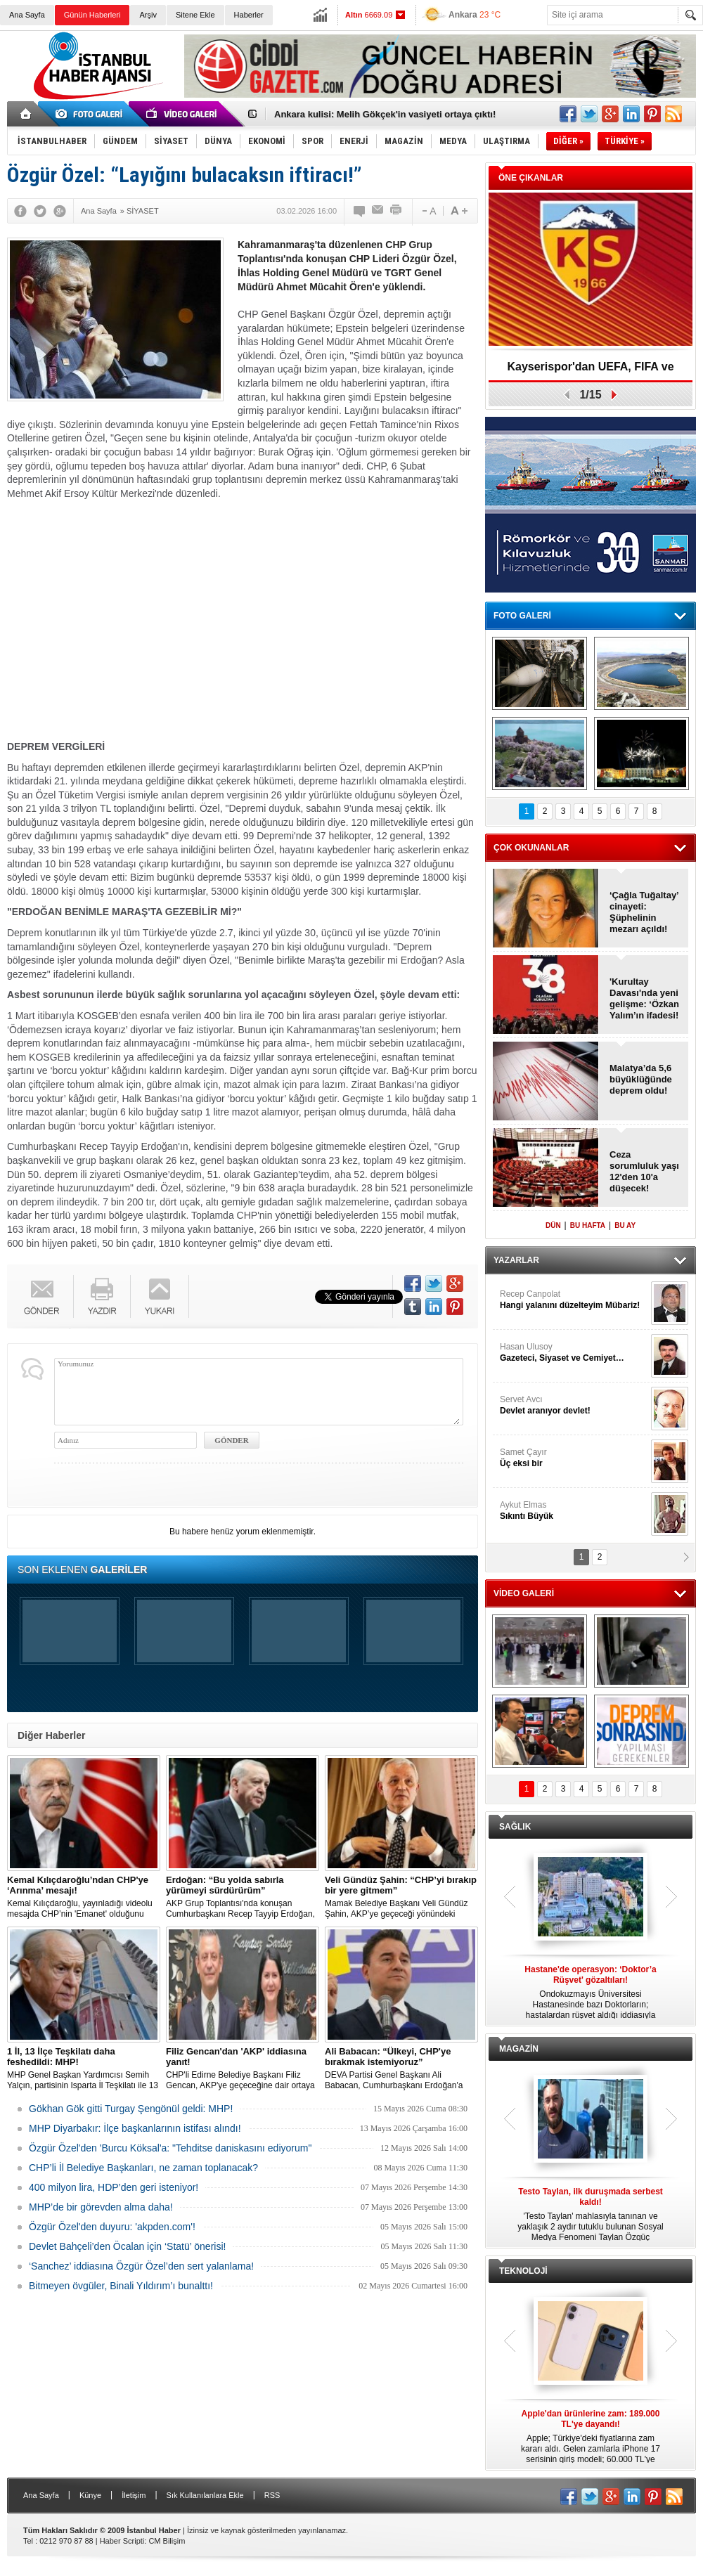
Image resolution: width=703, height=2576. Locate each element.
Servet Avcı (573, 1405)
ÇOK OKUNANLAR (531, 848)
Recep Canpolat (573, 1300)
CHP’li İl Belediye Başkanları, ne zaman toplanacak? (143, 2167)
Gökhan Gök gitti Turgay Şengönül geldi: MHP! (131, 2108)
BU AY (625, 1225)
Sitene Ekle (195, 15)
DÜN (553, 1225)
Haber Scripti (122, 2541)
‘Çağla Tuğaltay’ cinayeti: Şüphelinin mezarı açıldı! (644, 912)
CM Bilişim (166, 2541)
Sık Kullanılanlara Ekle (205, 2495)
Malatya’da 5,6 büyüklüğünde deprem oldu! (641, 1079)
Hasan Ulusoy (573, 1353)
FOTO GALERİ (522, 616)
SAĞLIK (515, 1827)
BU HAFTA (587, 1225)
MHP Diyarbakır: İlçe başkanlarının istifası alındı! (135, 2128)
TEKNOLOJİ (523, 2271)
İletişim (134, 2495)
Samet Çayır (573, 1458)
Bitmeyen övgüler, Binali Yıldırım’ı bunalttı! (121, 2285)
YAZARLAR (516, 1260)
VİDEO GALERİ (524, 1593)
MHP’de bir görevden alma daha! (101, 2207)
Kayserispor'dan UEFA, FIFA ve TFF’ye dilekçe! (590, 371)
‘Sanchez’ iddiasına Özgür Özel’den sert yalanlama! (141, 2266)
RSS (272, 2495)
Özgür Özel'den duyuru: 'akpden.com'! (112, 2226)
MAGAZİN (518, 2049)
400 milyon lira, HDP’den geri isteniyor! (113, 2187)
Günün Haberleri (92, 15)
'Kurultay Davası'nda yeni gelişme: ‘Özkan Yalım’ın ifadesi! (644, 998)
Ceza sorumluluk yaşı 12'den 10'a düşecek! (644, 1171)
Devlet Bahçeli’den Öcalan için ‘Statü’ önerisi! (127, 2246)
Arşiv (147, 15)
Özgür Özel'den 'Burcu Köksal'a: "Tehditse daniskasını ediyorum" (170, 2148)
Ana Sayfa (27, 15)
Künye (90, 2495)
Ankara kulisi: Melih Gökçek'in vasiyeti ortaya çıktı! (385, 114)
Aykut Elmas (573, 1511)
